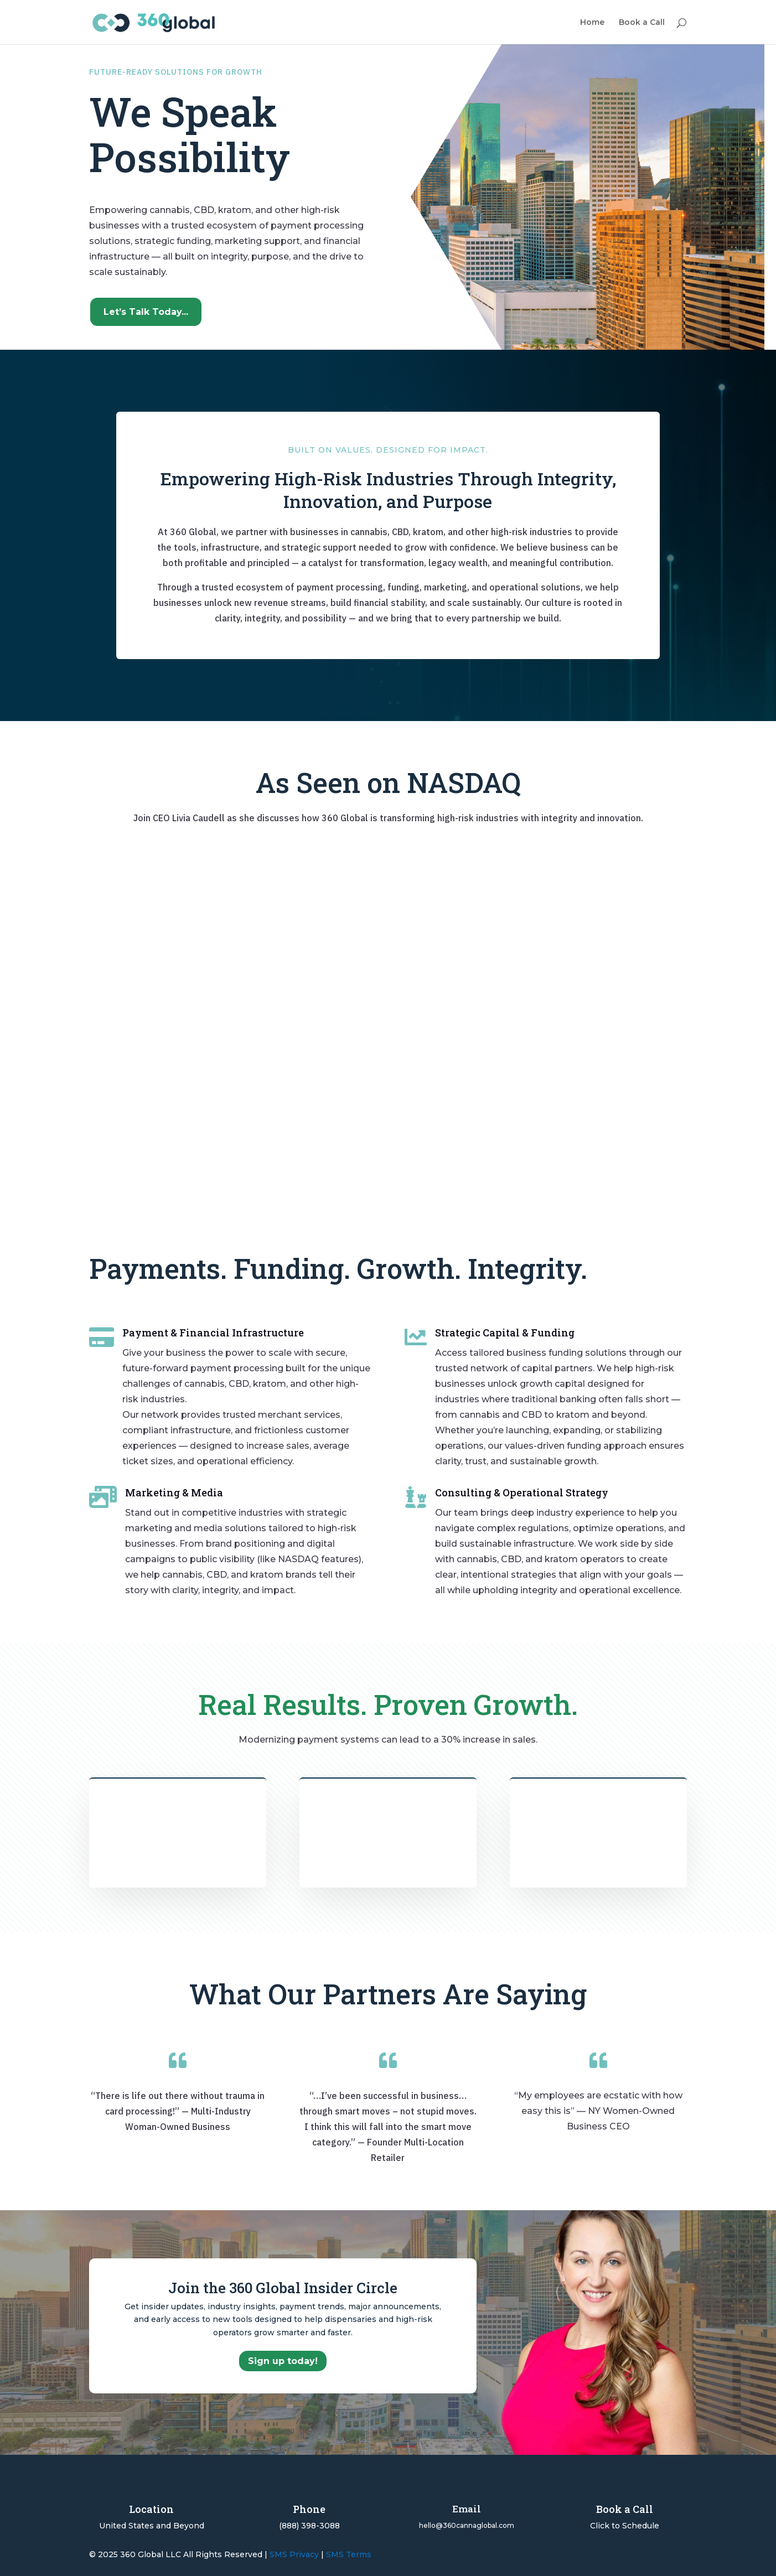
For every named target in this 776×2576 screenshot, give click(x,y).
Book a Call (642, 22)
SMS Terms (348, 2554)
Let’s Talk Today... (146, 312)
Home (592, 22)
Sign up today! (283, 2361)
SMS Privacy (294, 2554)
